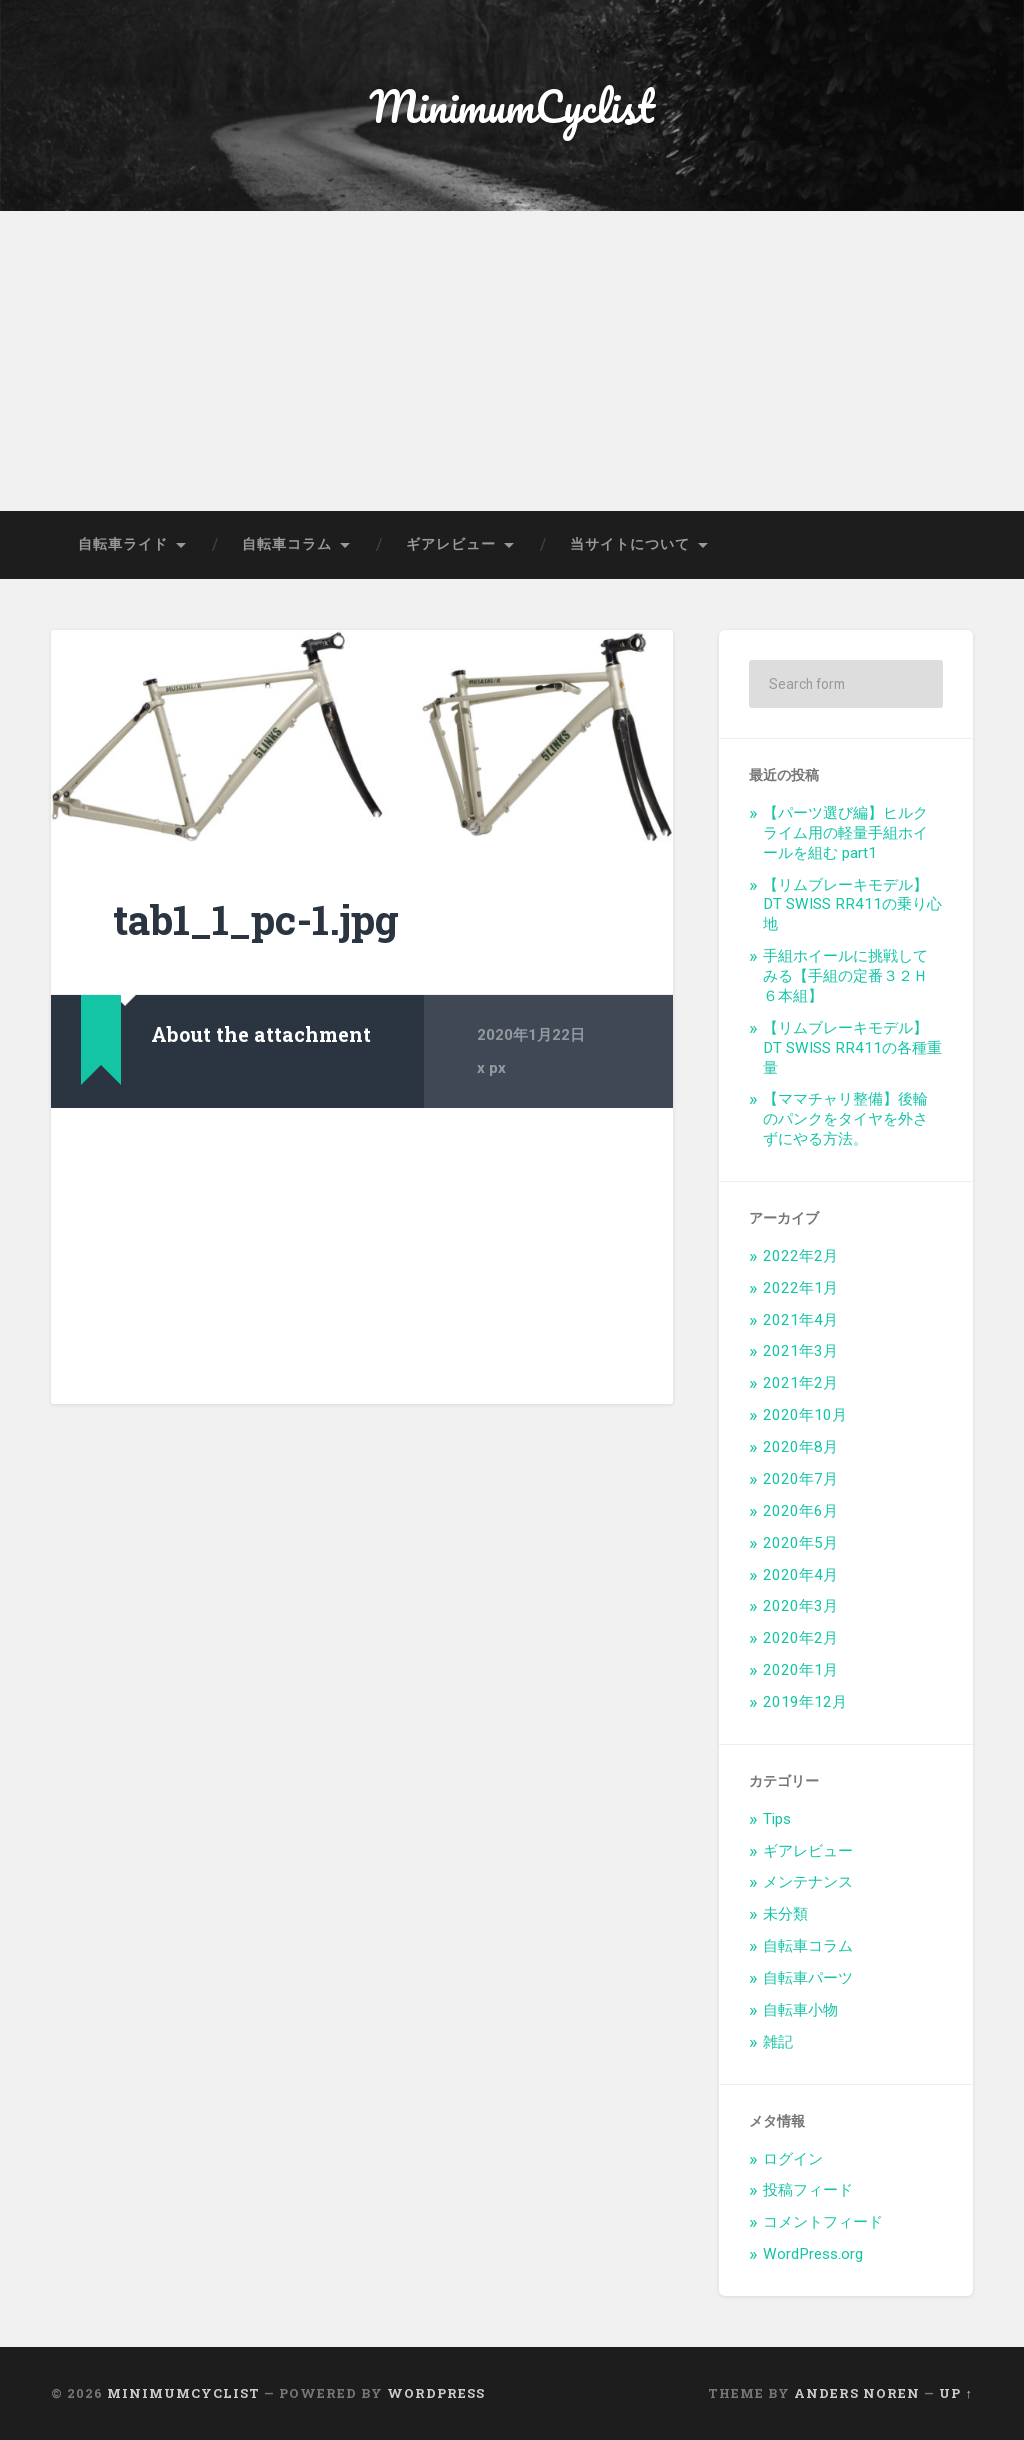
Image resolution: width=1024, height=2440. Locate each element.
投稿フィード (808, 2190)
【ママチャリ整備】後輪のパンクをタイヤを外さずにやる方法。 (845, 1119)
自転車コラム (287, 544)
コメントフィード (823, 2222)
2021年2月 (800, 1383)
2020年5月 (800, 1543)
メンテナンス (808, 1882)
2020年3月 (800, 1606)
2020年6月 (800, 1511)
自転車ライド (123, 544)
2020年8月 (800, 1447)
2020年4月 (800, 1575)
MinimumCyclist (512, 105)
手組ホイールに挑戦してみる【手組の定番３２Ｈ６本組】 (845, 976)
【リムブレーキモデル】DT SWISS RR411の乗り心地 (852, 905)
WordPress (436, 2393)
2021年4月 (800, 1320)
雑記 (778, 2042)
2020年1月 (800, 1670)
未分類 (785, 1914)
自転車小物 (800, 2010)
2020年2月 (800, 1638)
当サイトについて (630, 544)
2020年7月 (800, 1479)
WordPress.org (813, 2254)
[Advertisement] (512, 361)
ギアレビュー (451, 544)
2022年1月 (800, 1288)
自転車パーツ (808, 1978)
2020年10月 (805, 1415)
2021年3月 (800, 1351)
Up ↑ (955, 2393)
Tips (777, 1819)
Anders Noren (857, 2393)
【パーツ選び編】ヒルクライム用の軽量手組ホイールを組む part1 (845, 833)
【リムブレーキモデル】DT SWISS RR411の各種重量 (852, 1048)
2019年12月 (805, 1702)
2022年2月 (800, 1256)
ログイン (793, 2159)
